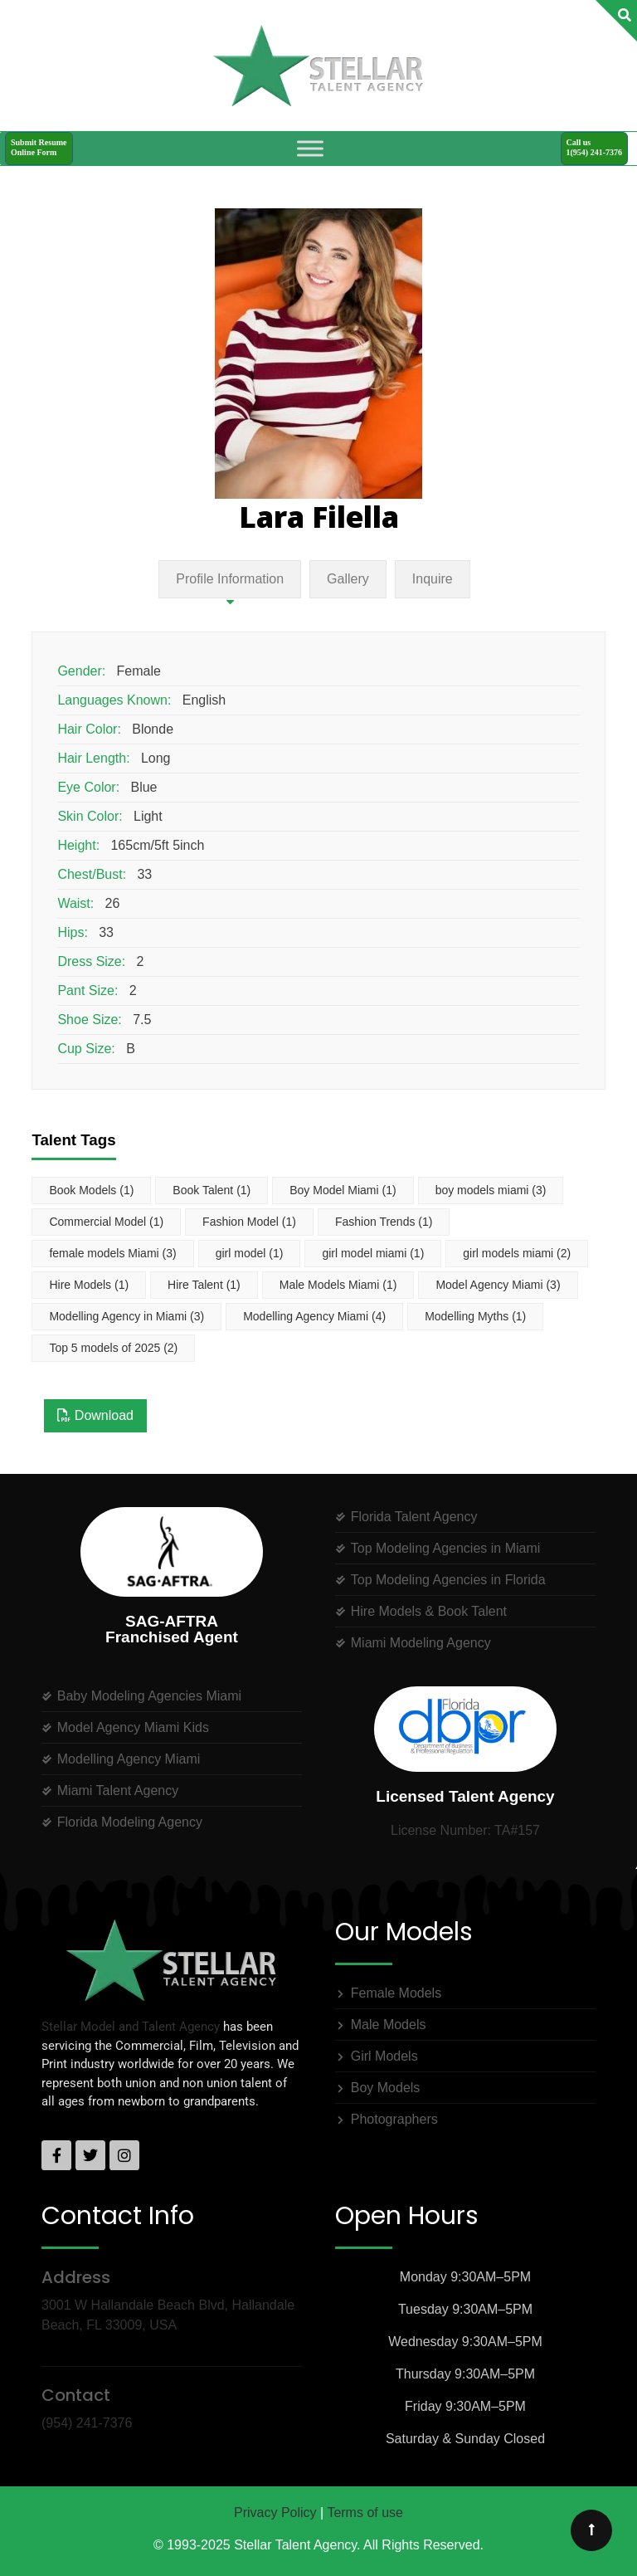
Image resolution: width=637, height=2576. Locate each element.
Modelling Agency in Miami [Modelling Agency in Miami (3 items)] (126, 1316)
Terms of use (365, 2512)
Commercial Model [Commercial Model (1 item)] (106, 1221)
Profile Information (230, 579)
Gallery (348, 579)
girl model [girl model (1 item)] (250, 1253)
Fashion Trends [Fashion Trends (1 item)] (384, 1221)
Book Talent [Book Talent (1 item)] (211, 1190)
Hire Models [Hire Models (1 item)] (89, 1284)
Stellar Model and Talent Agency (130, 2026)
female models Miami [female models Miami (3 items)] (112, 1253)
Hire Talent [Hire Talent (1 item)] (204, 1284)
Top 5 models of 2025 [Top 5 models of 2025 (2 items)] (113, 1347)
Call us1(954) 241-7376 (594, 147)
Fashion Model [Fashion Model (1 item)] (249, 1221)
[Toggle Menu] (310, 148)
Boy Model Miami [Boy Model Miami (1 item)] (342, 1190)
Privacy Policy (275, 2512)
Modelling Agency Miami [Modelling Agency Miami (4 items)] (314, 1316)
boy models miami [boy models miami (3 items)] (491, 1190)
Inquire (432, 579)
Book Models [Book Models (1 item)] (91, 1190)
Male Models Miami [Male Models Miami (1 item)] (338, 1284)
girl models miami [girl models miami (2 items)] (517, 1253)
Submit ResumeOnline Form (39, 147)
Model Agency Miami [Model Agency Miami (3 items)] (497, 1284)
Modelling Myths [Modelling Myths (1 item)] (475, 1316)
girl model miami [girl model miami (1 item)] (373, 1253)
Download (95, 1415)
